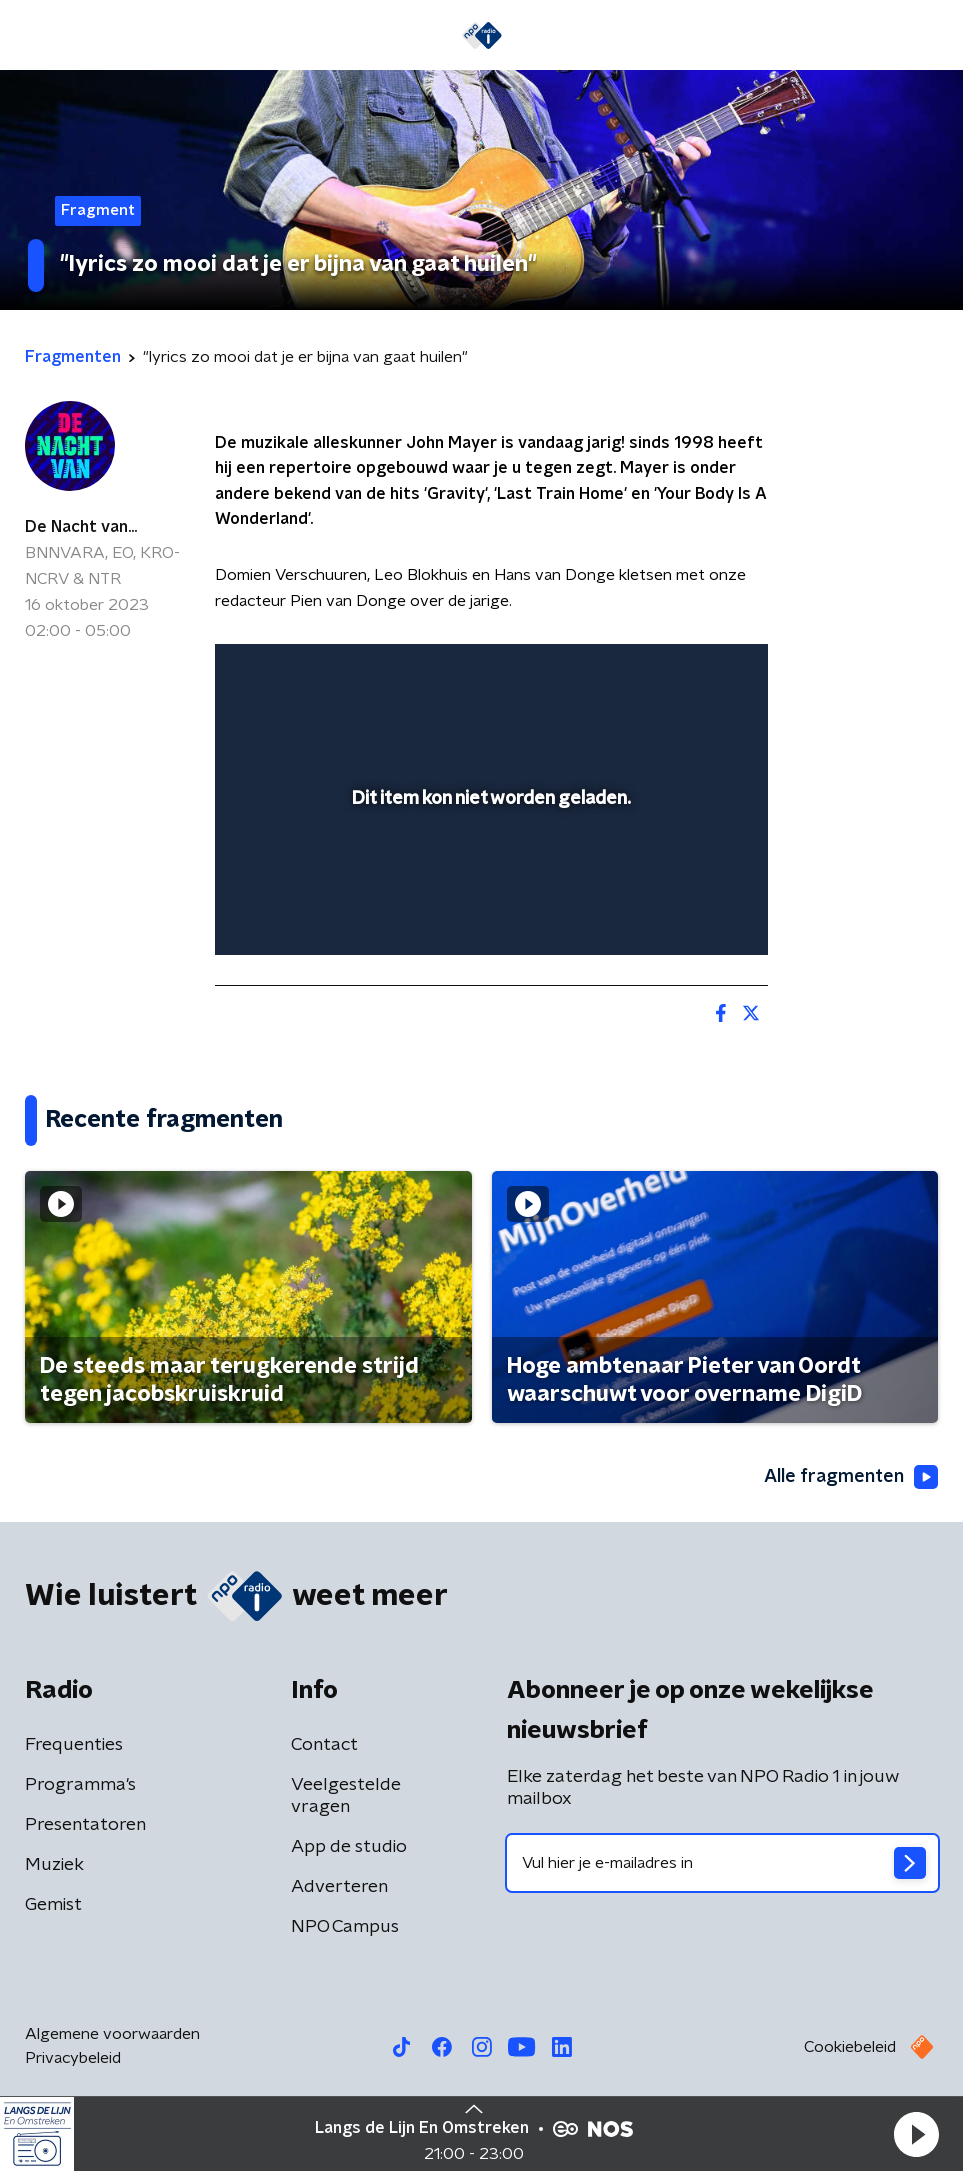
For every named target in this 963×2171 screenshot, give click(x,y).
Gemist (53, 1905)
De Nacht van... (81, 527)
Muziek (54, 1865)
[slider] (488, 920)
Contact (324, 1745)
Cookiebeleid (850, 2047)
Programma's (80, 1785)
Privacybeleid (73, 2058)
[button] (916, 2134)
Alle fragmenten (851, 1477)
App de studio (349, 1847)
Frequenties (74, 1745)
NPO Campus (345, 1927)
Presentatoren (85, 1825)
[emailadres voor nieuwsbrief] (723, 1863)
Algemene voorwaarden (112, 2034)
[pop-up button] (660, 672)
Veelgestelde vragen (346, 1796)
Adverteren (339, 1887)
